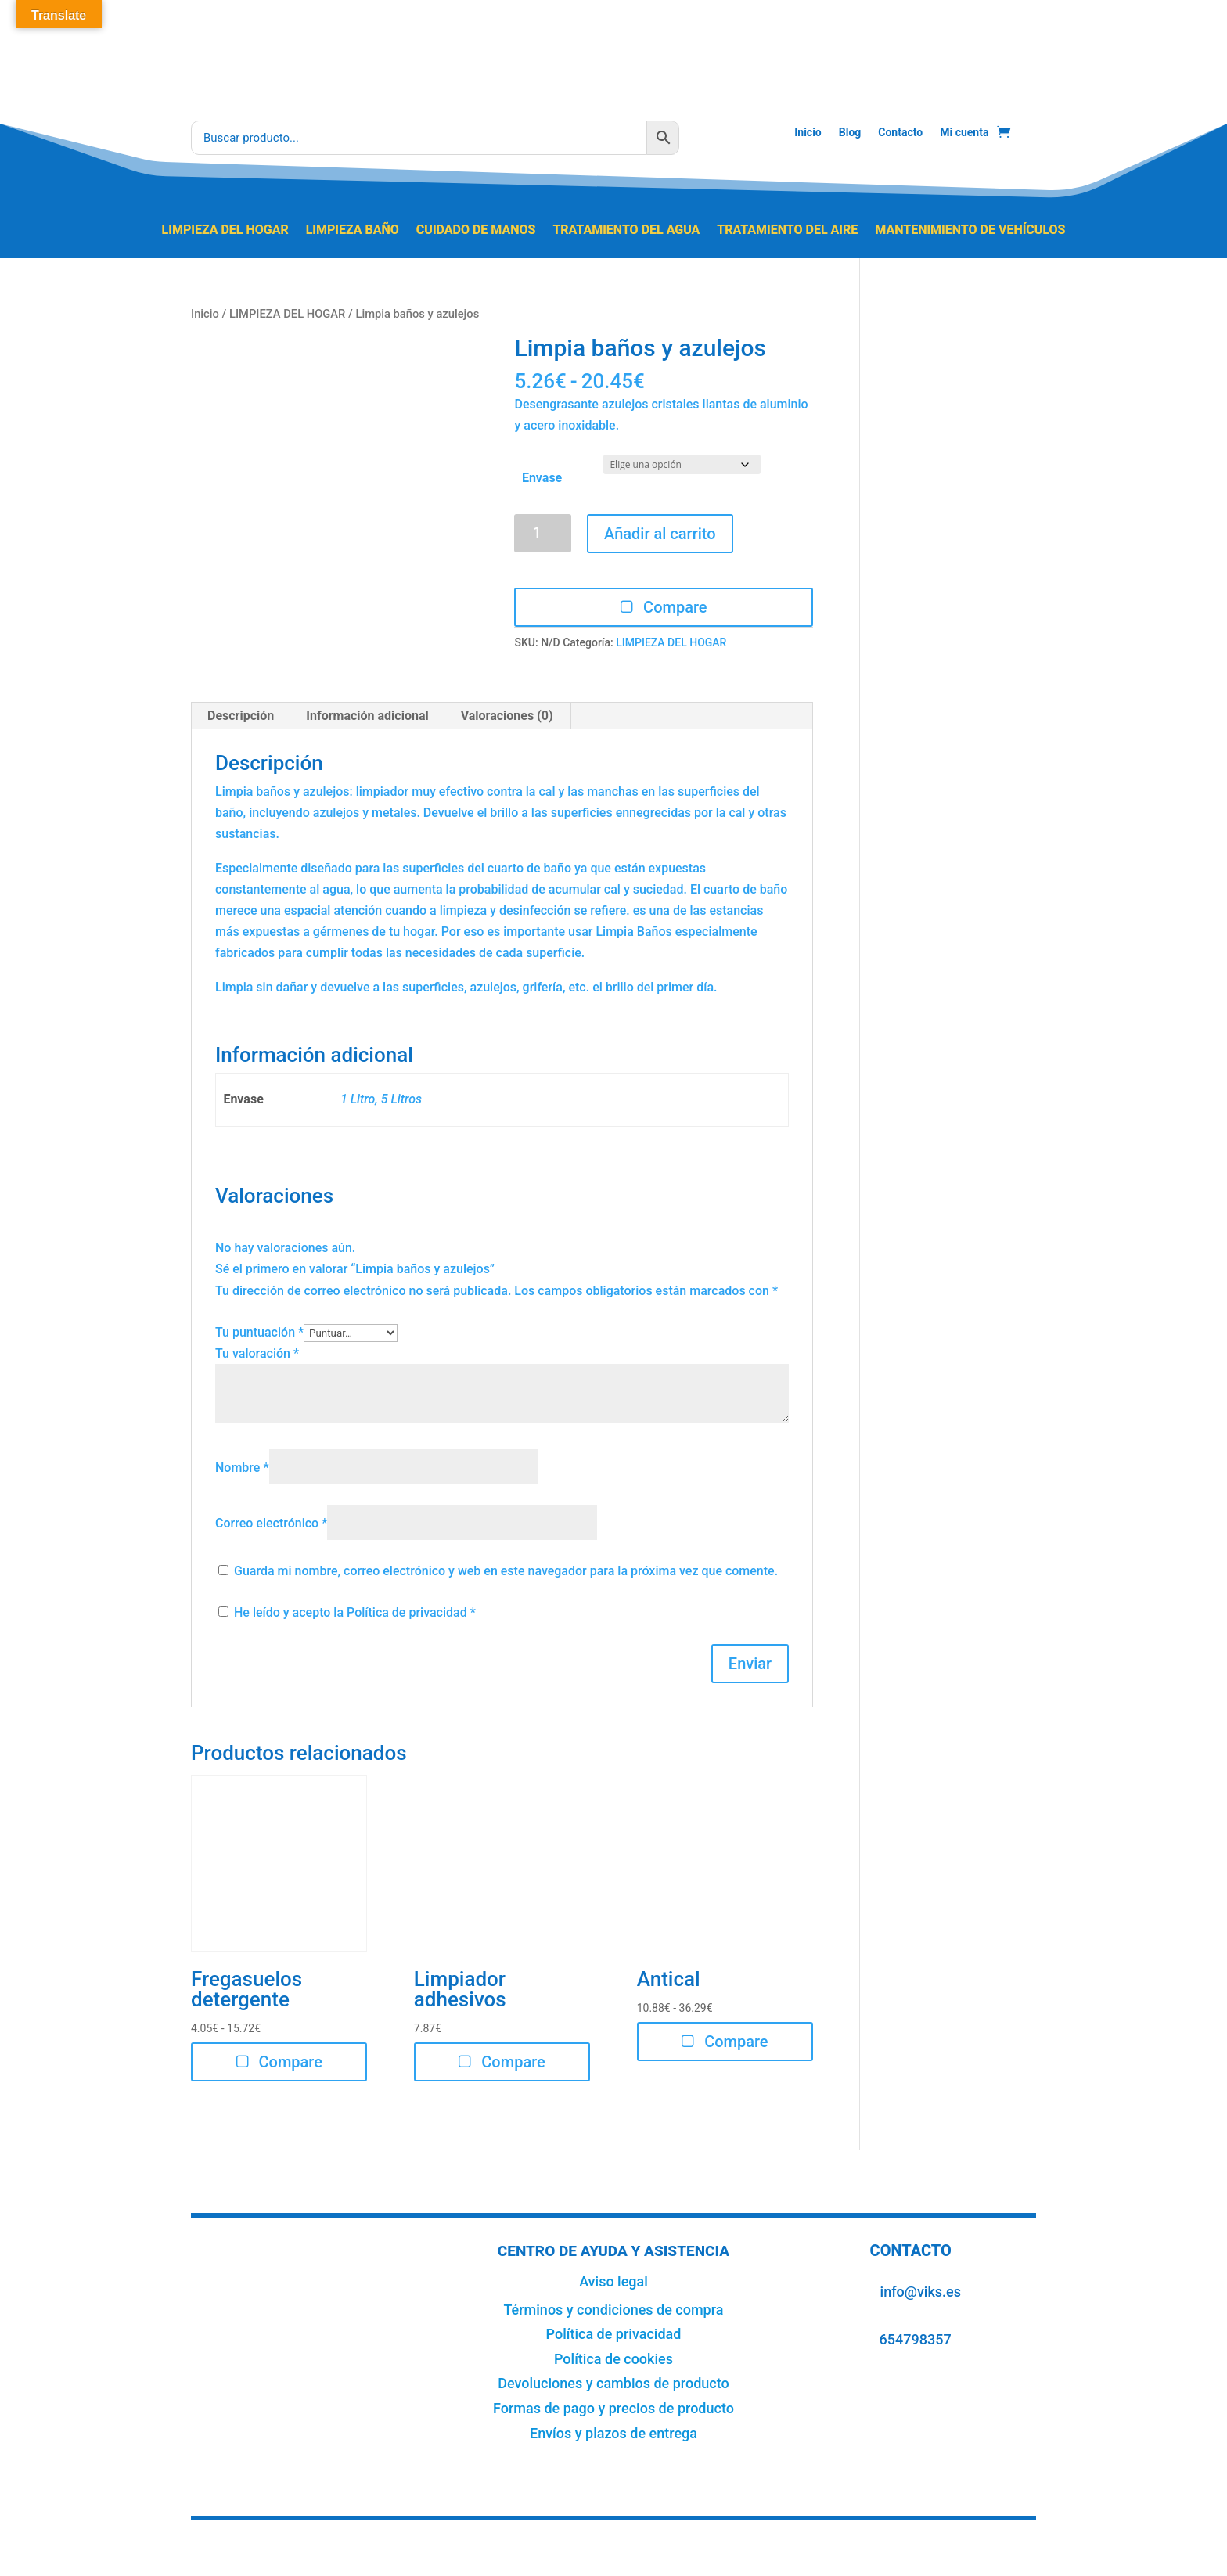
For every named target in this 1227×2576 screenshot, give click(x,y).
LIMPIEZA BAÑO (352, 231)
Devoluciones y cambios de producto (613, 2383)
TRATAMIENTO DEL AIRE (787, 231)
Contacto (900, 133)
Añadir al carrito (660, 533)
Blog (850, 133)
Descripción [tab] (240, 715)
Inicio (808, 133)
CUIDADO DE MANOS (476, 231)
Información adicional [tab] (367, 715)
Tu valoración (257, 1353)
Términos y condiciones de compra (613, 2309)
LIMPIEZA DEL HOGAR (225, 231)
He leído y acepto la (347, 1612)
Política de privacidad (408, 1612)
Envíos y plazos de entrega (613, 2433)
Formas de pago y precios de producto (613, 2408)
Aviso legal (613, 2281)
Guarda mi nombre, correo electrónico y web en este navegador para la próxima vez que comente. (506, 1570)
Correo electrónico (271, 1523)
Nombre (242, 1467)
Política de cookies (613, 2359)
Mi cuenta (964, 133)
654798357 (916, 2339)
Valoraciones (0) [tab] (507, 715)
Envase (542, 477)
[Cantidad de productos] (542, 533)
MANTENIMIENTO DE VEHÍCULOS (970, 231)
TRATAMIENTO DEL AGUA (626, 231)
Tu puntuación (259, 1332)
